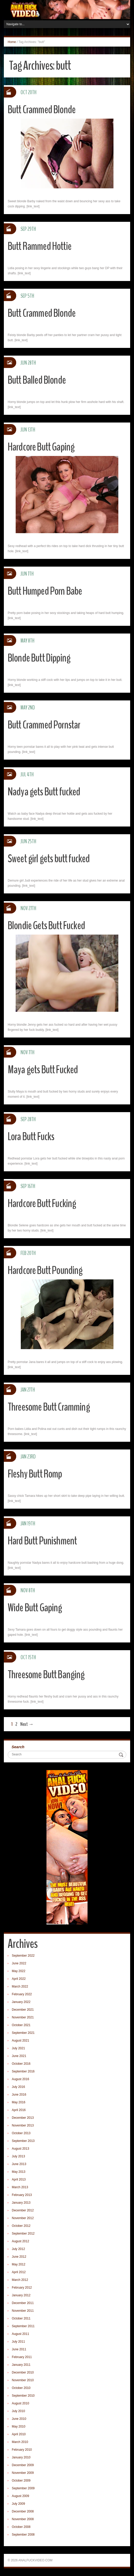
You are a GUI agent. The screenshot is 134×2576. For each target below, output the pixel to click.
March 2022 (20, 1986)
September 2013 (23, 2141)
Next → (27, 1724)
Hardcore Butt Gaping (43, 447)
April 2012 (19, 2272)
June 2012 (19, 2256)
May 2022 (18, 1971)
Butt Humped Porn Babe (47, 591)
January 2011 (21, 2365)
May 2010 (18, 2426)
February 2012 (22, 2287)
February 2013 (22, 2195)
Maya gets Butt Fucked (44, 1069)
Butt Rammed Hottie (41, 246)
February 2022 (22, 1994)
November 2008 (23, 2519)
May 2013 (18, 2172)
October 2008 (21, 2527)
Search (18, 1747)
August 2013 (20, 2148)
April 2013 (19, 2179)
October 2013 (21, 2133)
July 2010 (18, 2411)
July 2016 (18, 2087)
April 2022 (19, 1979)
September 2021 (23, 2033)
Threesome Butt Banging (48, 1674)
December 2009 (23, 2465)
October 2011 (21, 2318)
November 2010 (23, 2380)
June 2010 (19, 2419)
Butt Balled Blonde (38, 380)
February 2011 (22, 2357)
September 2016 (23, 2071)
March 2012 (20, 2280)
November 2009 (23, 2473)
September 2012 (23, 2233)
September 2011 (23, 2326)
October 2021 (21, 2025)
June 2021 (19, 2056)
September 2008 (23, 2534)
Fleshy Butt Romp (36, 1474)
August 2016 (20, 2079)
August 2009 (20, 2496)
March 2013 (20, 2187)
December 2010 (23, 2372)
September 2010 (23, 2395)
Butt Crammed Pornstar (46, 725)
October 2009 (21, 2480)
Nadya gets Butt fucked (46, 791)
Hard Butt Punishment (44, 1541)
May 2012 (18, 2264)
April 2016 (19, 2110)
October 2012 (21, 2226)
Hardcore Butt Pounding (47, 1270)
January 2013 (21, 2202)
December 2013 (23, 2118)
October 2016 (21, 2063)
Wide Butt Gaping (36, 1607)
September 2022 (23, 1955)
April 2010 (19, 2434)
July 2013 (18, 2156)
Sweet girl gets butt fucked (50, 858)
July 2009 (18, 2503)
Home (12, 42)
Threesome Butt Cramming (50, 1407)
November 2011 (23, 2311)
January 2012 (21, 2295)
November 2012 (23, 2218)
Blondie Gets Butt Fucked (49, 925)
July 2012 (18, 2249)
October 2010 (21, 2388)
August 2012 (20, 2241)
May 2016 (18, 2102)
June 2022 (19, 1963)
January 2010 (21, 2457)
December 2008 (23, 2511)
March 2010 (20, 2442)
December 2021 (23, 2009)
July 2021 (18, 2048)
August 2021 (20, 2040)
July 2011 (18, 2341)
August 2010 (20, 2403)
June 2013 (19, 2164)
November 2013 (23, 2125)
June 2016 (19, 2094)
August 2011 (20, 2334)
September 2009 (23, 2488)
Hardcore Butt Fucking (44, 1203)
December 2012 (23, 2210)
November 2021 (23, 2017)
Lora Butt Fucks (33, 1136)
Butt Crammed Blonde (43, 109)
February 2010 (22, 2449)
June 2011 (19, 2349)
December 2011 (23, 2303)
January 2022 (21, 2002)
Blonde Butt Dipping (41, 658)
